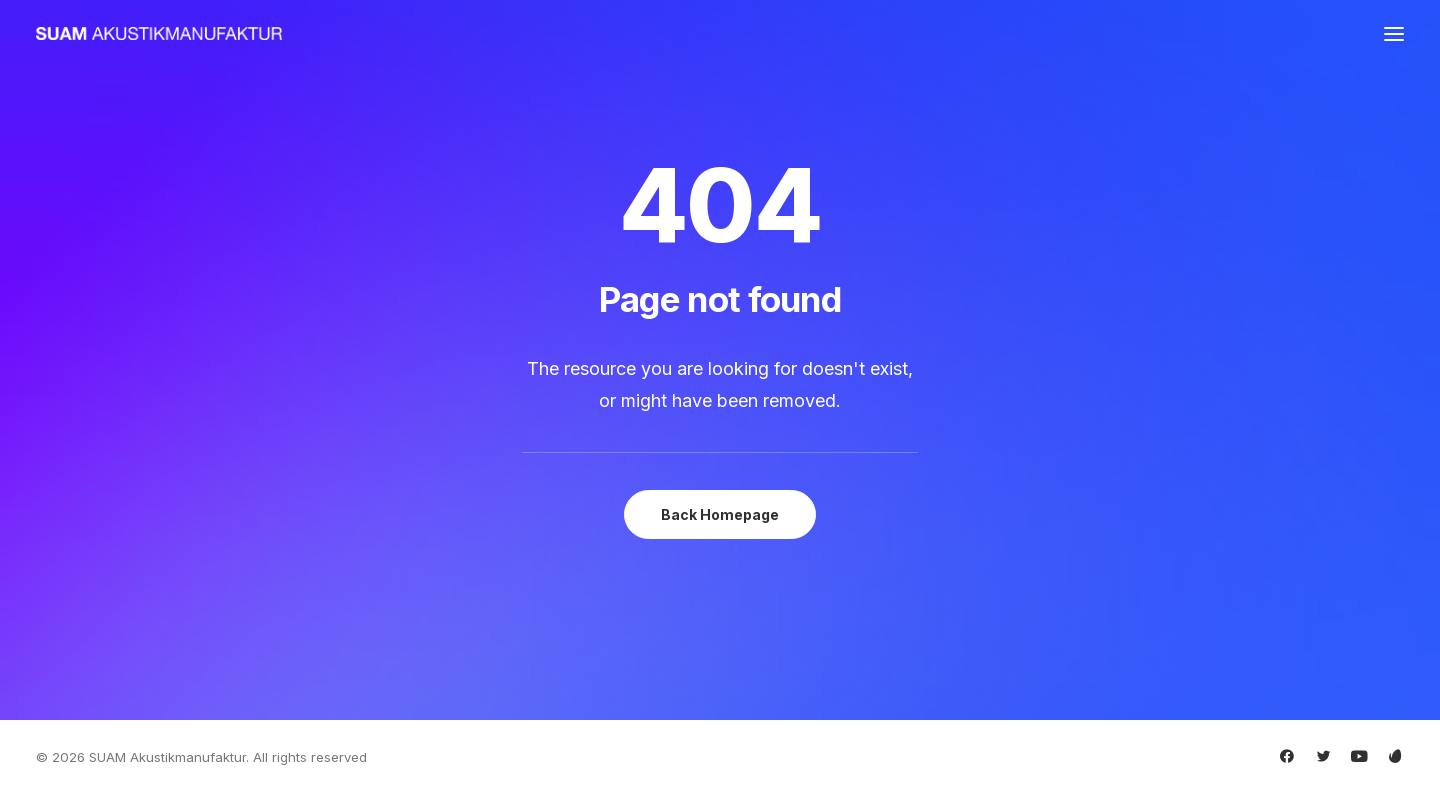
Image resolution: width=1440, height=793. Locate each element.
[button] (1394, 33)
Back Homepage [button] (720, 514)
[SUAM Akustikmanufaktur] (159, 33)
